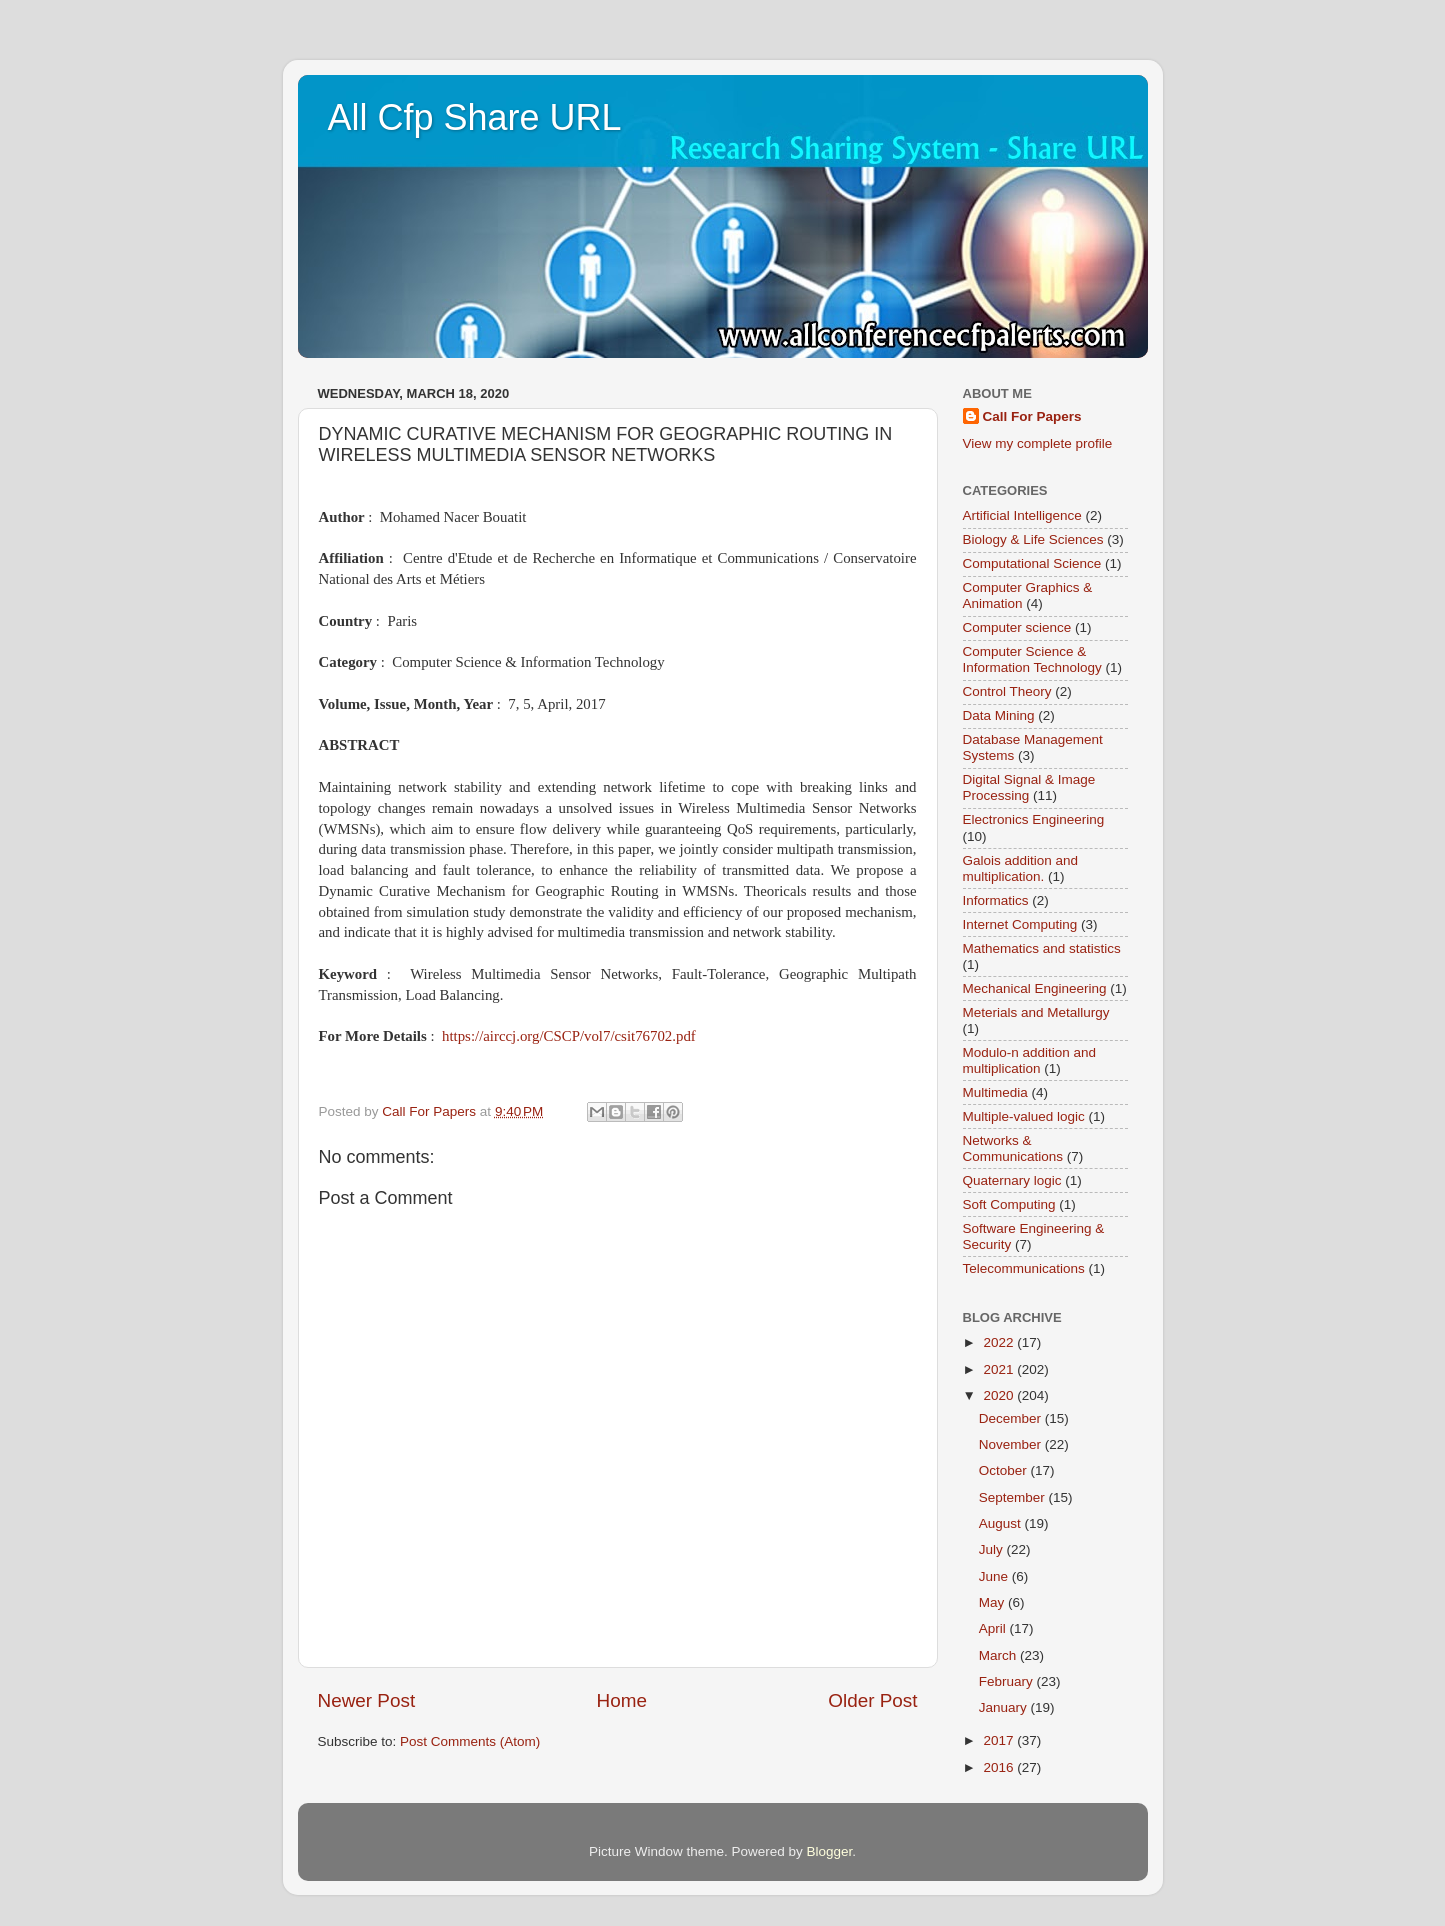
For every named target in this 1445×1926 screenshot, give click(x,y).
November (1012, 1444)
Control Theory (1007, 691)
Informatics (996, 900)
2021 (1000, 1369)
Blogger (830, 1851)
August (1002, 1523)
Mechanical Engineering (1035, 988)
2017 (1000, 1740)
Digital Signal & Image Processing (1029, 787)
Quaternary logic (1012, 1180)
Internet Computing (1020, 924)
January (1005, 1707)
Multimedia (995, 1092)
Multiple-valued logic (1024, 1116)
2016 (1000, 1767)
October (1005, 1470)
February (1008, 1681)
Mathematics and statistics (1042, 948)
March (999, 1655)
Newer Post (367, 1700)
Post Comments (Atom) (470, 1741)
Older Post (872, 1700)
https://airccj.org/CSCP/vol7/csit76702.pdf (569, 1036)
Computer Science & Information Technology (1032, 659)
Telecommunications (1024, 1268)
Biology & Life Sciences (1033, 539)
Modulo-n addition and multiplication (1030, 1060)
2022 (1000, 1342)
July (993, 1549)
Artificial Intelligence (1022, 515)
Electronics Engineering (1034, 819)
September (1014, 1497)
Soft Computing (1009, 1204)
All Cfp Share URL (475, 117)
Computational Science (1032, 563)
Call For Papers (1032, 416)
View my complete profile (1038, 443)
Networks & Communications (1013, 1148)
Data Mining (999, 715)
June (995, 1576)
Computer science (1017, 627)
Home (622, 1700)
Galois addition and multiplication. (1021, 868)
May (993, 1602)
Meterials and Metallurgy (1036, 1012)
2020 (1000, 1395)
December (1012, 1418)
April (994, 1628)
